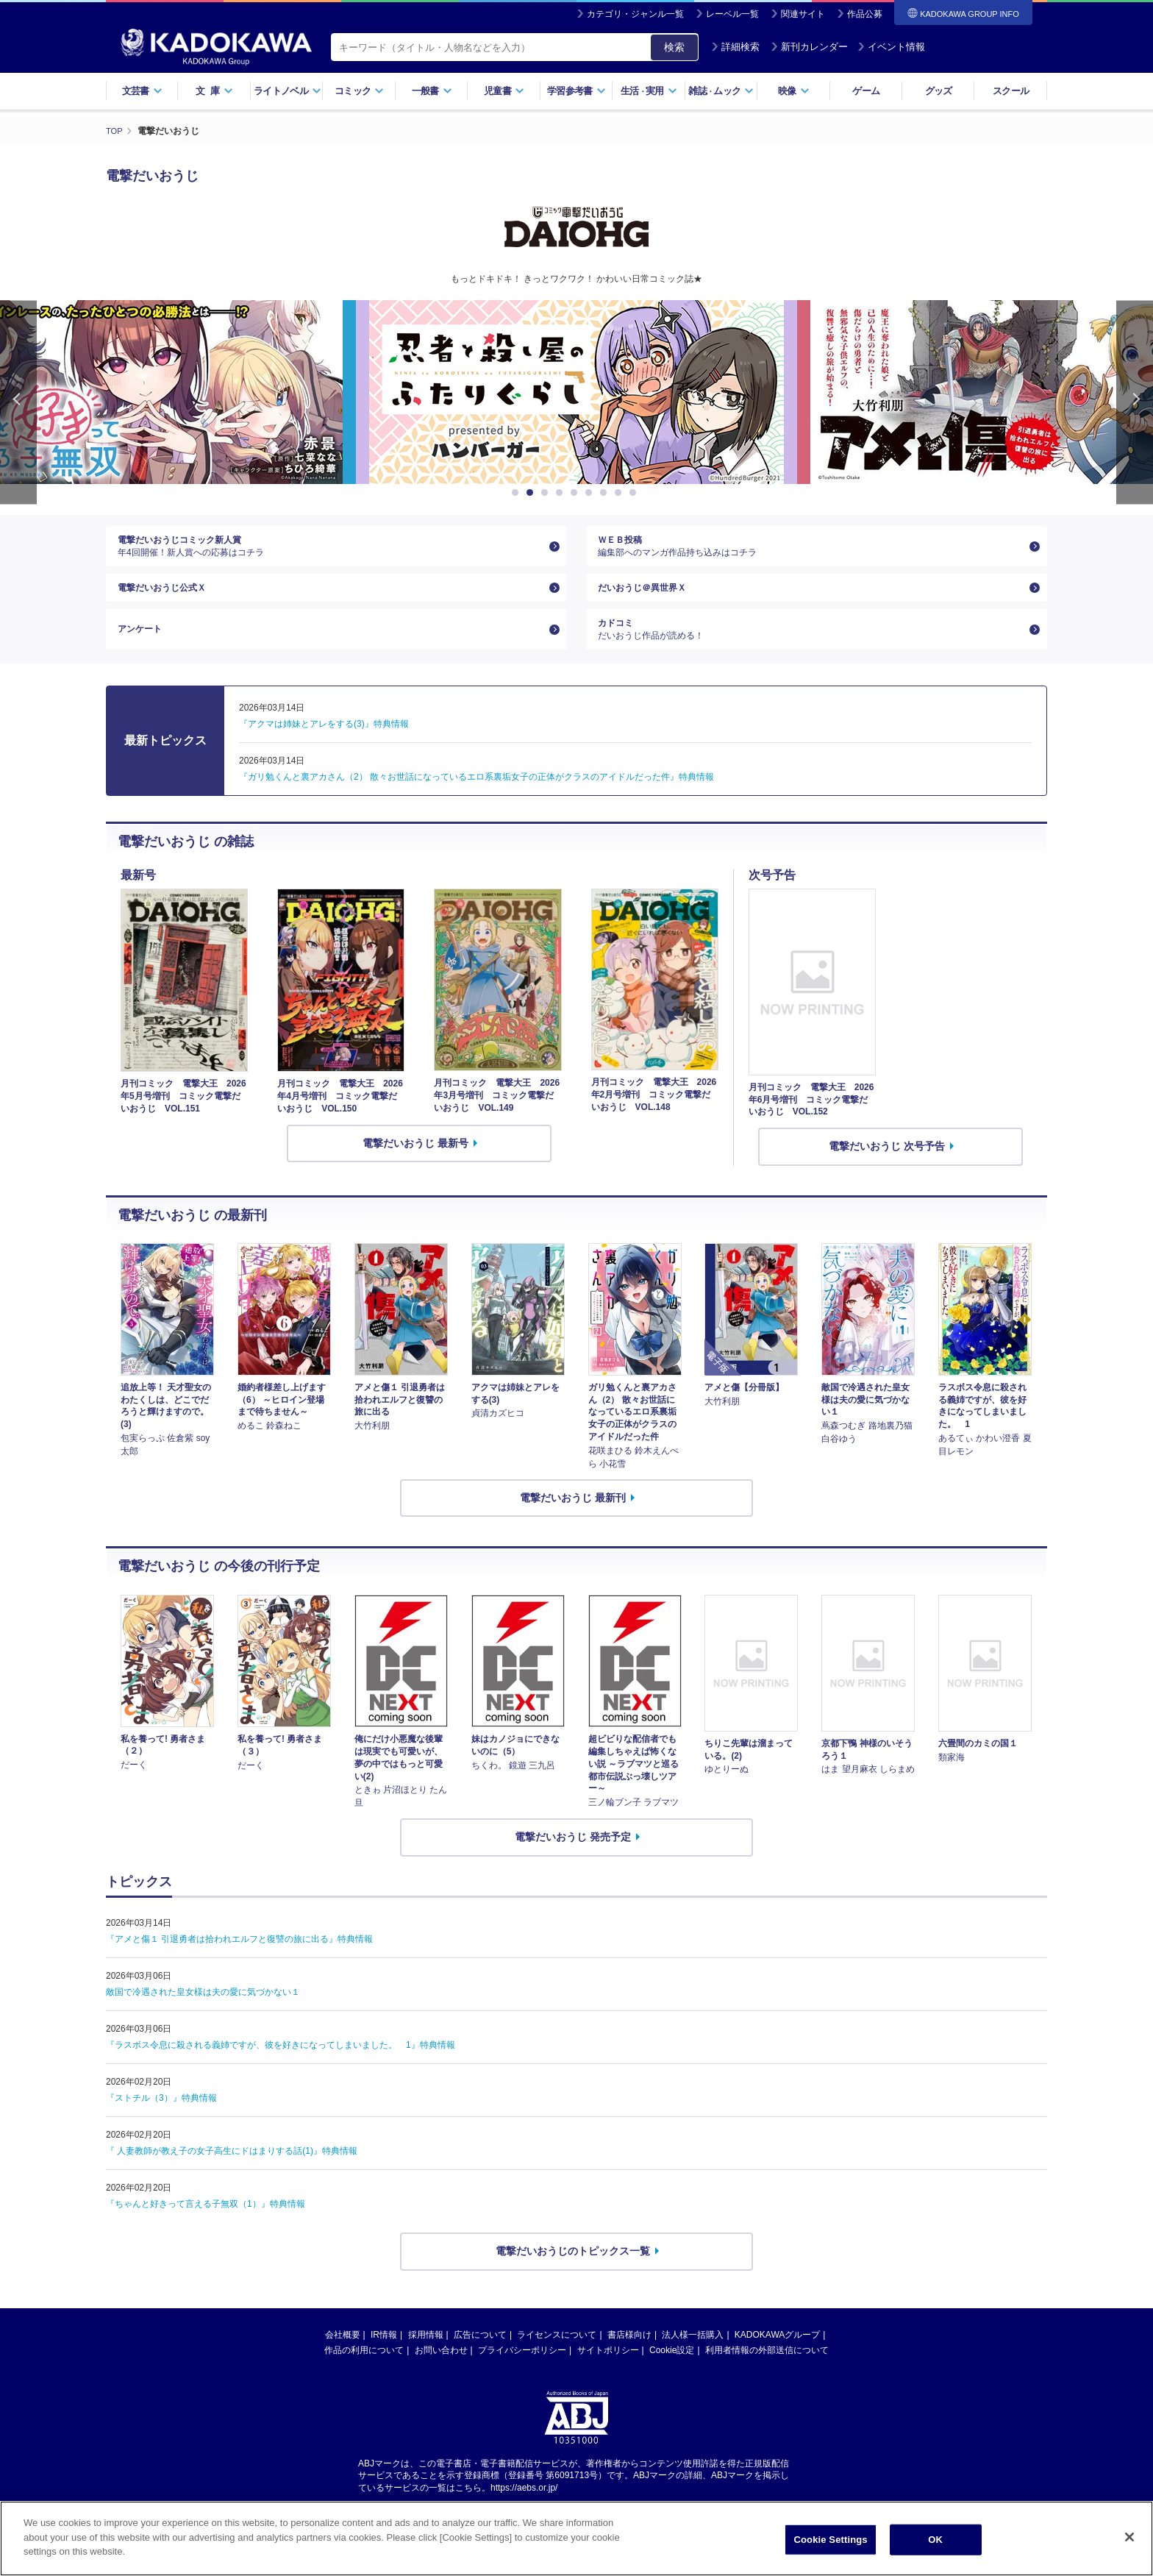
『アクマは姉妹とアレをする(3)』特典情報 (324, 747)
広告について (480, 2358)
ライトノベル (287, 90)
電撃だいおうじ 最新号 (415, 1167)
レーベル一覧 (732, 14)
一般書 (432, 90)
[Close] (1129, 2537)
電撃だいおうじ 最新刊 (573, 1521)
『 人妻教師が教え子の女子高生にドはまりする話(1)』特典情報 (231, 2175)
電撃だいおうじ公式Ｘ (169, 599)
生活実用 (649, 90)
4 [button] (562, 493)
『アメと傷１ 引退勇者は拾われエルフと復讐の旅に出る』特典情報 (239, 1963)
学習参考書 (576, 90)
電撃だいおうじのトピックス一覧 (573, 2275)
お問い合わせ (441, 2374)
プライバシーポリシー (522, 2374)
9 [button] (635, 493)
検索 (674, 47)
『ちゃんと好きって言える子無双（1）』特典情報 (205, 2228)
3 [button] (547, 493)
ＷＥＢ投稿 (811, 550)
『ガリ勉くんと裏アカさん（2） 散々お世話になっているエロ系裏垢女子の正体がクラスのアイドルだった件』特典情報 (476, 800)
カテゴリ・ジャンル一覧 (635, 14)
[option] (576, 392)
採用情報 (425, 2358)
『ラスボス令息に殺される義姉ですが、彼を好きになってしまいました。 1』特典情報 (280, 2069)
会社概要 (342, 2358)
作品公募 (864, 14)
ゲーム (865, 90)
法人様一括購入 (693, 2358)
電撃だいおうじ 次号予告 (887, 1170)
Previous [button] (18, 402)
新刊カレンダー (809, 46)
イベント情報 (891, 46)
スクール (1011, 90)
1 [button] (518, 493)
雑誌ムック (721, 90)
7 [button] (606, 493)
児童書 (504, 90)
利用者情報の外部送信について (767, 2374)
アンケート (143, 649)
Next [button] (1134, 402)
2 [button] (532, 493)
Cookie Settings (831, 2539)
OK (935, 2539)
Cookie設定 (671, 2374)
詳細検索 (735, 46)
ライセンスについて (556, 2358)
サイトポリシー (608, 2374)
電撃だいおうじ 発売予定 (573, 1861)
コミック (359, 90)
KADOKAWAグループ (777, 2358)
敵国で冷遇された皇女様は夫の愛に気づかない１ (203, 2016)
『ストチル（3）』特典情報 (161, 2122)
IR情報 (384, 2358)
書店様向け (629, 2358)
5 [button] (576, 493)
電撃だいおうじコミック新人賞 (330, 550)
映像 (794, 90)
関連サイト (803, 14)
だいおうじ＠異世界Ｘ (649, 599)
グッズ (938, 90)
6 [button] (591, 493)
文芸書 (142, 90)
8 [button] (621, 493)
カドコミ (811, 649)
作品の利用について (364, 2374)
